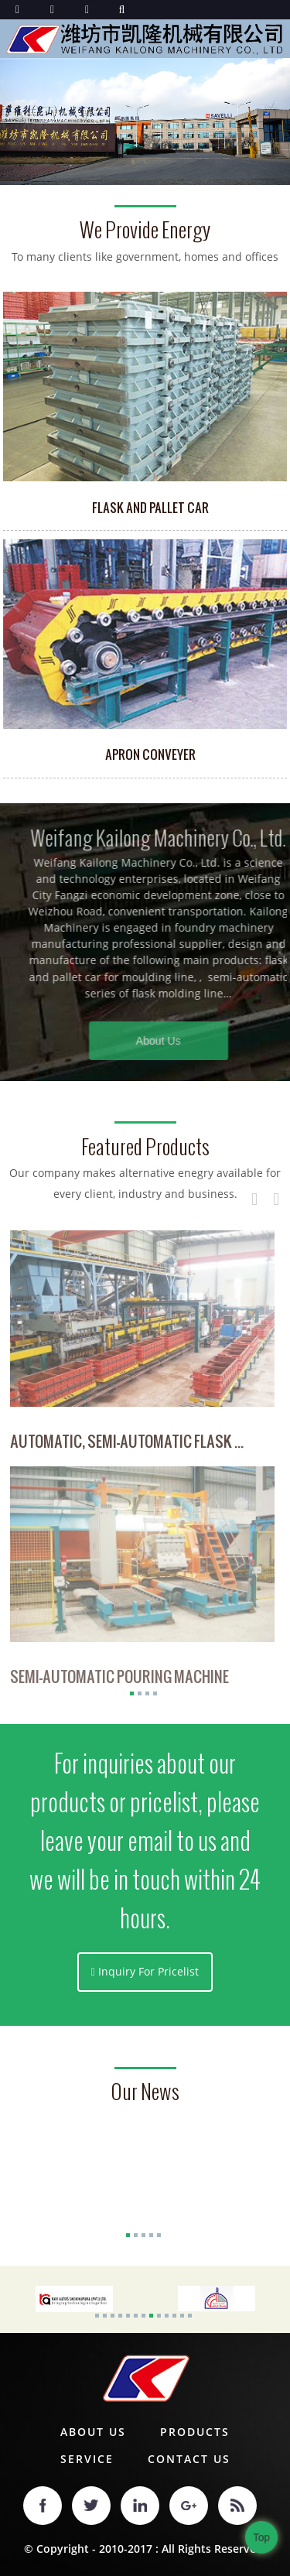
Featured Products (145, 1147)
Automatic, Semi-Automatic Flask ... (127, 1444)
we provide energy (145, 230)
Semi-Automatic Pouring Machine (119, 1682)
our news (145, 2092)
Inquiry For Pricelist (148, 1971)
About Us (183, 1041)
